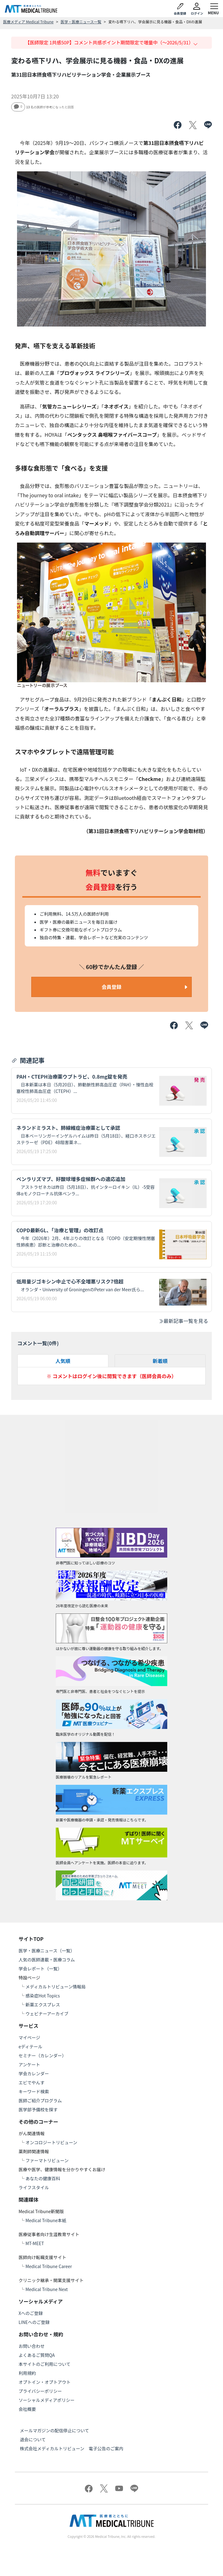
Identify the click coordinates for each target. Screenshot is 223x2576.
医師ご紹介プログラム (40, 2100)
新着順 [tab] (160, 1361)
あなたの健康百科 (42, 2178)
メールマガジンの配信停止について (54, 2430)
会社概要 (27, 2409)
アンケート (29, 2064)
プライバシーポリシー (40, 2391)
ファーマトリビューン (46, 2160)
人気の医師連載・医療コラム (47, 1959)
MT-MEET (34, 2243)
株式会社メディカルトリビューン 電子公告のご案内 (71, 2448)
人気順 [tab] (62, 1361)
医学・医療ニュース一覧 (81, 21)
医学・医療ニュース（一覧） (47, 1950)
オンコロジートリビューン (51, 2142)
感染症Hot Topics (42, 1995)
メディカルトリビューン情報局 (55, 1986)
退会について (33, 2439)
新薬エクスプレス (42, 2004)
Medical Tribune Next (46, 2289)
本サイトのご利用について (45, 2364)
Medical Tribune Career (48, 2266)
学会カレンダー (34, 2073)
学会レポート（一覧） (40, 1968)
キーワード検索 (34, 2091)
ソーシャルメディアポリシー (47, 2400)
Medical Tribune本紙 (45, 2220)
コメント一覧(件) (38, 1343)
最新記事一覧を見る (183, 1320)
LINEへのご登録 (34, 2322)
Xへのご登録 (31, 2313)
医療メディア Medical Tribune (28, 21)
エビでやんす (32, 2082)
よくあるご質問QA (37, 2355)
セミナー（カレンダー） (42, 2055)
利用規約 (27, 2373)
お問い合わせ (32, 2346)
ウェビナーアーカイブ (46, 2013)
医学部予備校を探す (38, 2109)
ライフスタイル (34, 2187)
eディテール (30, 2046)
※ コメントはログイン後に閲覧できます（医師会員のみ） (111, 1376)
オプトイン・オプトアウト (45, 2382)
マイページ (29, 2037)
